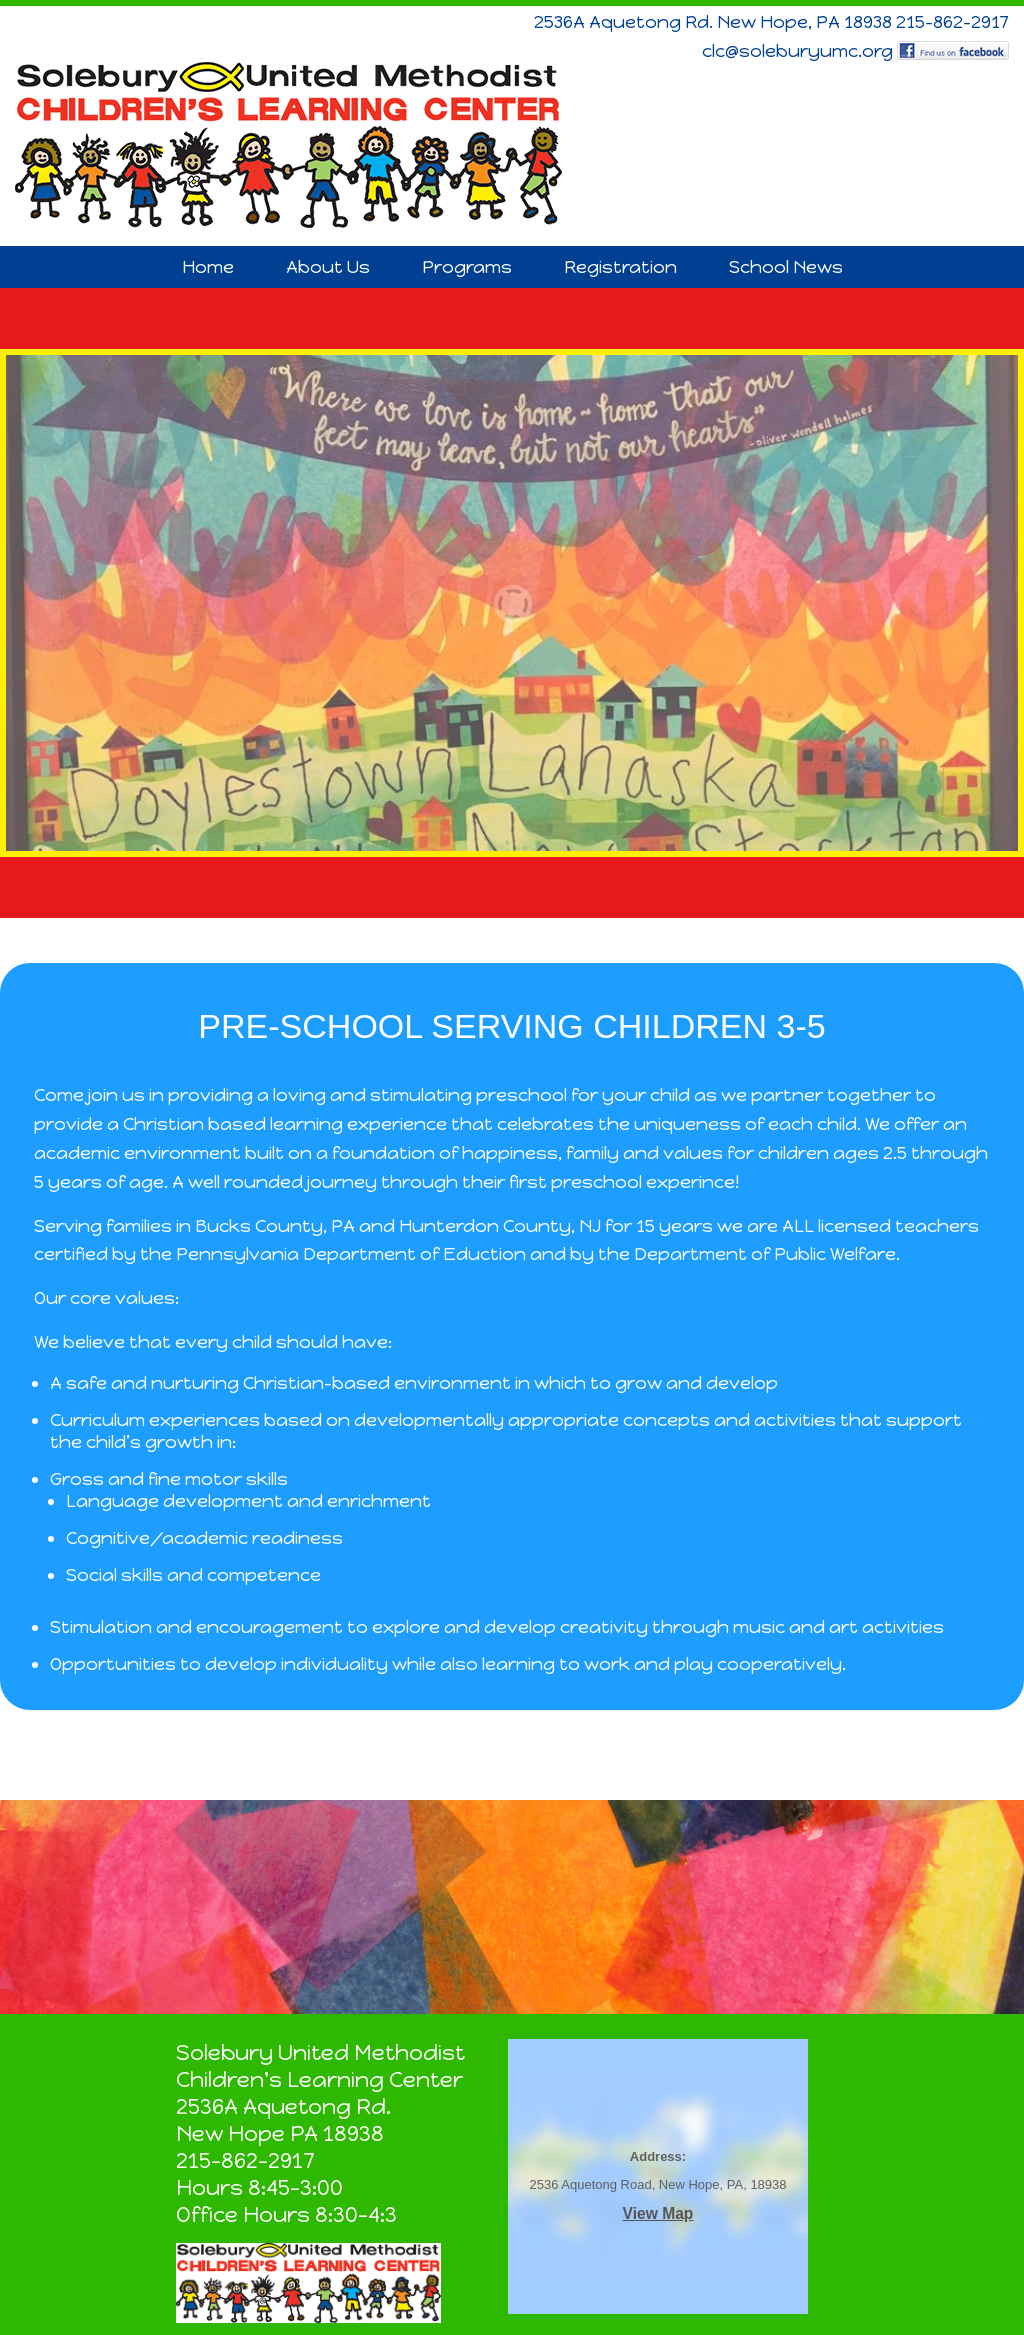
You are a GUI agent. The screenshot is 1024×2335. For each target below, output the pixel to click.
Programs (467, 267)
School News (786, 267)
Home (208, 267)
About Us (328, 267)
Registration (620, 267)
